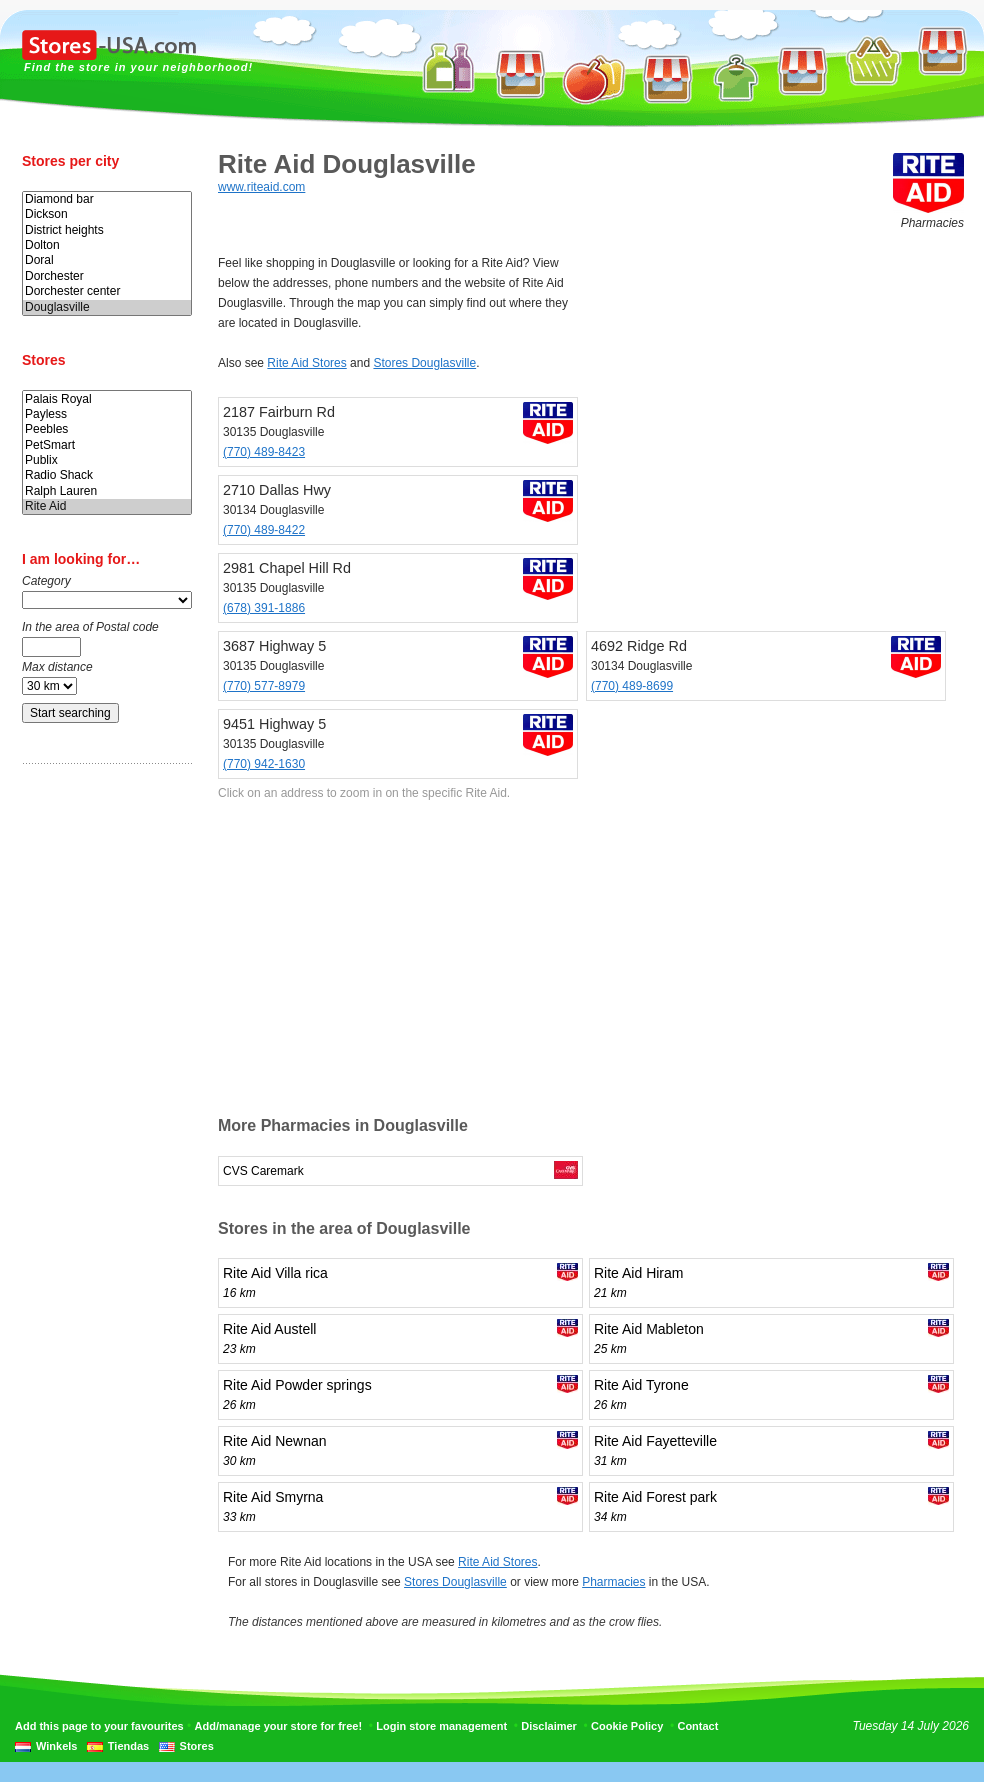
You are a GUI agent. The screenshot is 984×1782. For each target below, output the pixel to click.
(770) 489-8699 (632, 686)
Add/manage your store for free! (278, 1726)
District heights (107, 230)
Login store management (441, 1726)
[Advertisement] (102, 1093)
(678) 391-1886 (264, 608)
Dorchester (107, 276)
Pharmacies (613, 1582)
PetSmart (107, 445)
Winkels (56, 1746)
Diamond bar (107, 199)
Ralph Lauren (107, 491)
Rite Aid (107, 506)
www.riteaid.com (261, 187)
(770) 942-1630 (264, 764)
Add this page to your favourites (99, 1726)
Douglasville (107, 307)
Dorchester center (107, 291)
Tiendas (128, 1746)
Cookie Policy (627, 1726)
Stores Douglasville (424, 363)
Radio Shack (107, 475)
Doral (107, 260)
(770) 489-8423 (264, 452)
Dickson (107, 214)
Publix (107, 460)
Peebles (107, 429)
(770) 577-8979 (264, 686)
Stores (197, 1746)
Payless (107, 414)
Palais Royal (107, 399)
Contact (697, 1726)
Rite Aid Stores (306, 363)
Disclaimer (549, 1726)
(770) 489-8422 (264, 530)
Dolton (107, 245)
